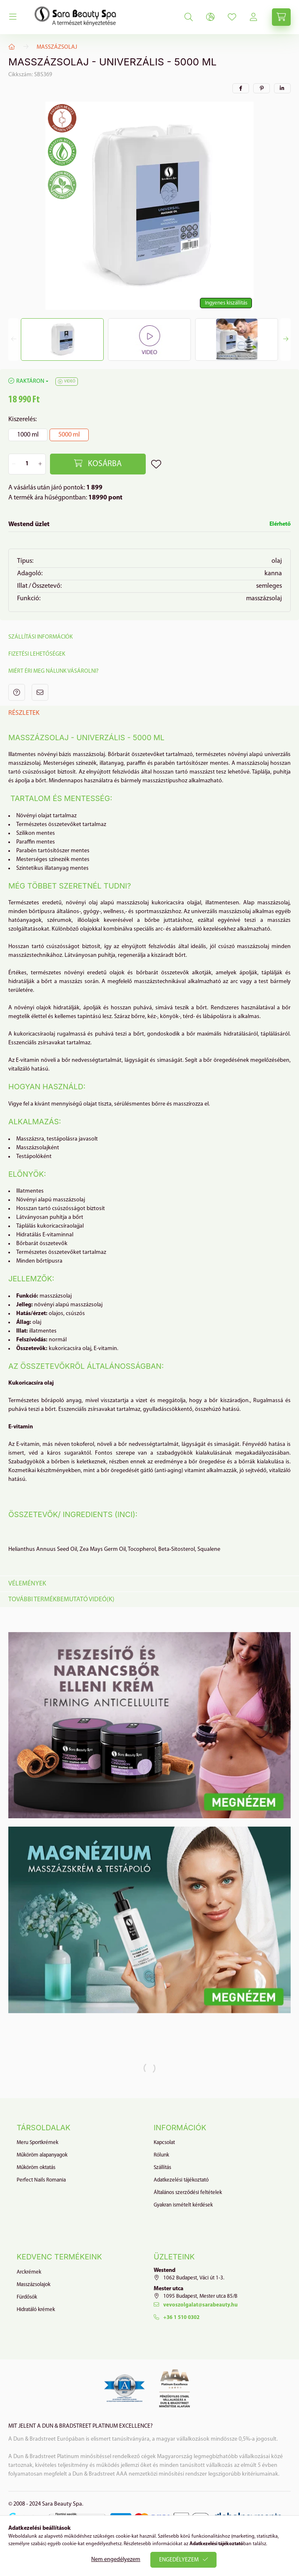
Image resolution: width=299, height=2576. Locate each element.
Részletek (24, 713)
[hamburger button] (13, 17)
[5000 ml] (69, 435)
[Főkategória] (11, 47)
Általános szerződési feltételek (188, 2192)
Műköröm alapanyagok (42, 2155)
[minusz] (13, 464)
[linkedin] (282, 88)
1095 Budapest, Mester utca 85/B (200, 2296)
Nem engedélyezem (115, 2559)
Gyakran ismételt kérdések (183, 2205)
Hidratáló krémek (36, 2309)
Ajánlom (40, 692)
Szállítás (162, 2167)
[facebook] (240, 88)
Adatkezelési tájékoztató (181, 2180)
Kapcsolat (164, 2142)
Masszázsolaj (57, 47)
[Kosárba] (98, 464)
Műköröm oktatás (36, 2167)
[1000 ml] (27, 435)
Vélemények (27, 1583)
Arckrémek (29, 2272)
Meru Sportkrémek (37, 2142)
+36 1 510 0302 (181, 2317)
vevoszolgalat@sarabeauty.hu (200, 2305)
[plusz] (40, 464)
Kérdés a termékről (16, 692)
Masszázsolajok (33, 2284)
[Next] (285, 339)
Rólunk (161, 2155)
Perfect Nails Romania (41, 2180)
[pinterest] (261, 88)
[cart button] (281, 17)
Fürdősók (27, 2297)
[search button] (188, 17)
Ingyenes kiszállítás (226, 303)
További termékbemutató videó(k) (61, 1599)
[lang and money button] (210, 17)
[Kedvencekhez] (156, 464)
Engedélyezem (179, 2560)
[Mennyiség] (27, 464)
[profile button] (232, 17)
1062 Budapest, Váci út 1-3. (193, 2278)
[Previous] (13, 339)
